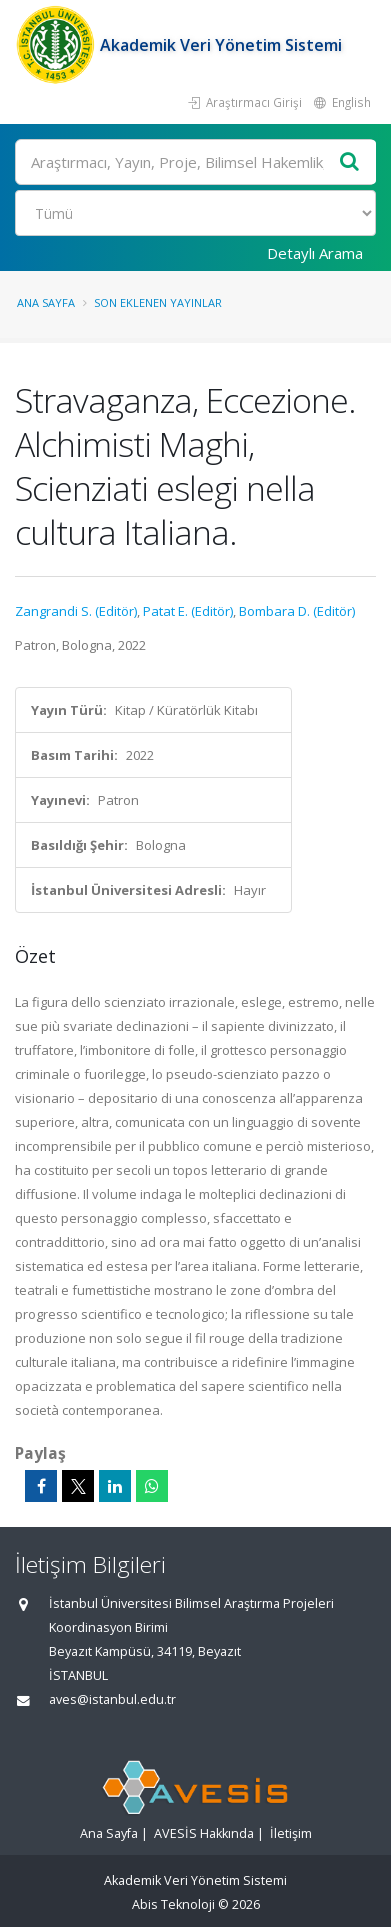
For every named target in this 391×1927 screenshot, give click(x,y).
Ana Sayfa (46, 302)
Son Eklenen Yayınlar (158, 302)
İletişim (291, 1833)
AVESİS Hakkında (204, 1833)
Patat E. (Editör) (188, 611)
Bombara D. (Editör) (297, 611)
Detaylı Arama (315, 253)
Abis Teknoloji (173, 1904)
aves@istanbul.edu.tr (112, 1699)
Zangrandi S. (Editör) (76, 611)
